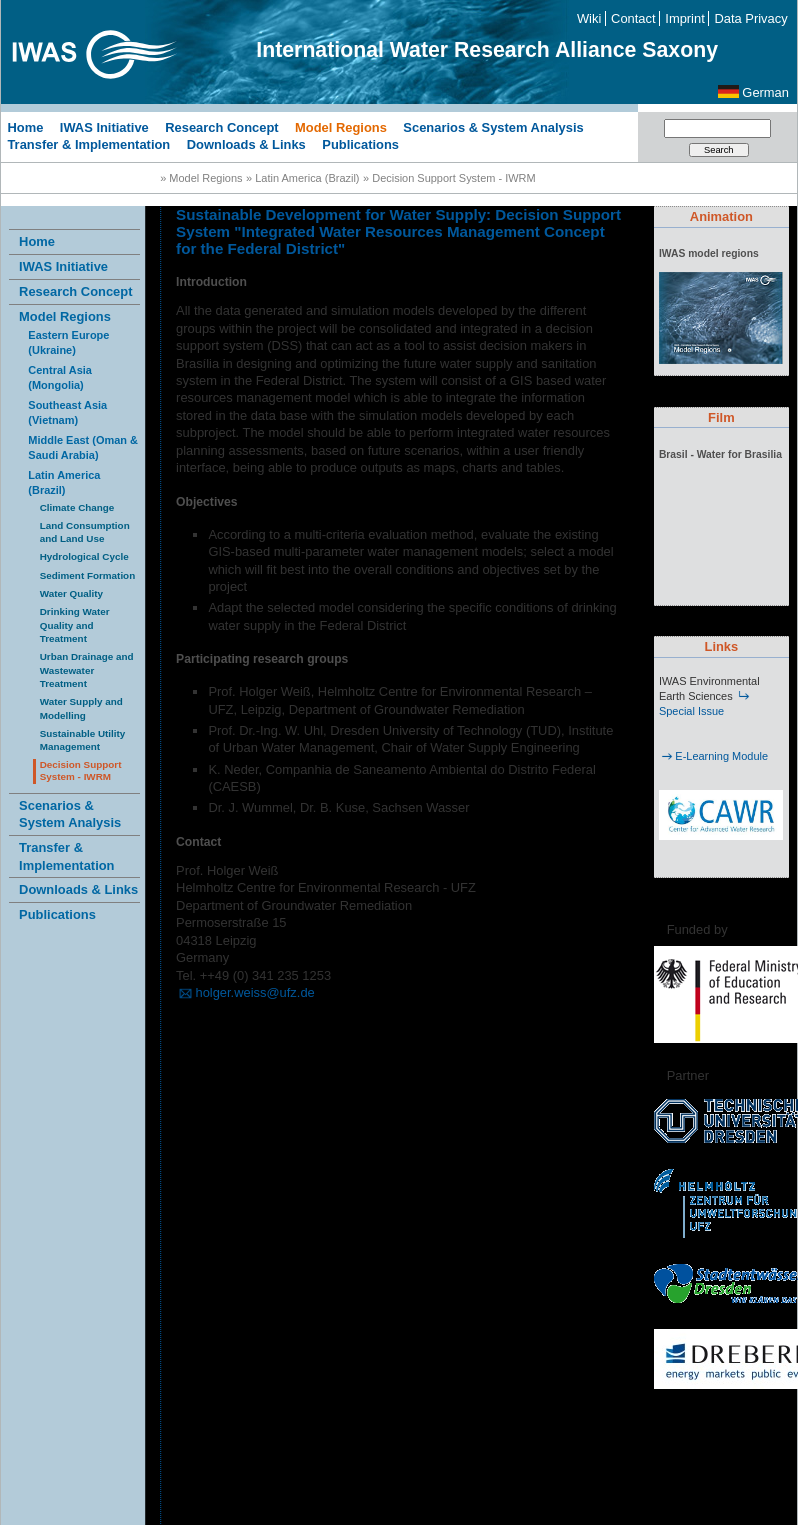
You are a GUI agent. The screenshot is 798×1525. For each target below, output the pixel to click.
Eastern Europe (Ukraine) (68, 342)
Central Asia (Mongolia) (60, 377)
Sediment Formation (87, 575)
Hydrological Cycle (84, 556)
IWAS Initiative (104, 126)
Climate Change (77, 507)
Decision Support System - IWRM (81, 771)
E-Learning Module (713, 756)
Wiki (589, 18)
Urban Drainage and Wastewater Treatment (87, 670)
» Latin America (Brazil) (302, 178)
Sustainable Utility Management (83, 740)
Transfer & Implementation (88, 144)
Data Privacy (751, 18)
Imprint (684, 18)
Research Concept (221, 126)
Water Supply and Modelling (81, 708)
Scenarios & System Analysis (493, 126)
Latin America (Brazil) (64, 482)
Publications (360, 144)
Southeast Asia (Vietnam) (67, 412)
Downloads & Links (246, 144)
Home (25, 126)
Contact (633, 18)
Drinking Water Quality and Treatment (75, 625)
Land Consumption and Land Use (85, 532)
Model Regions (341, 126)
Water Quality (71, 593)
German (765, 92)
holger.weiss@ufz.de (245, 992)
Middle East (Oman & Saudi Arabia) (83, 447)
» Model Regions (201, 178)
